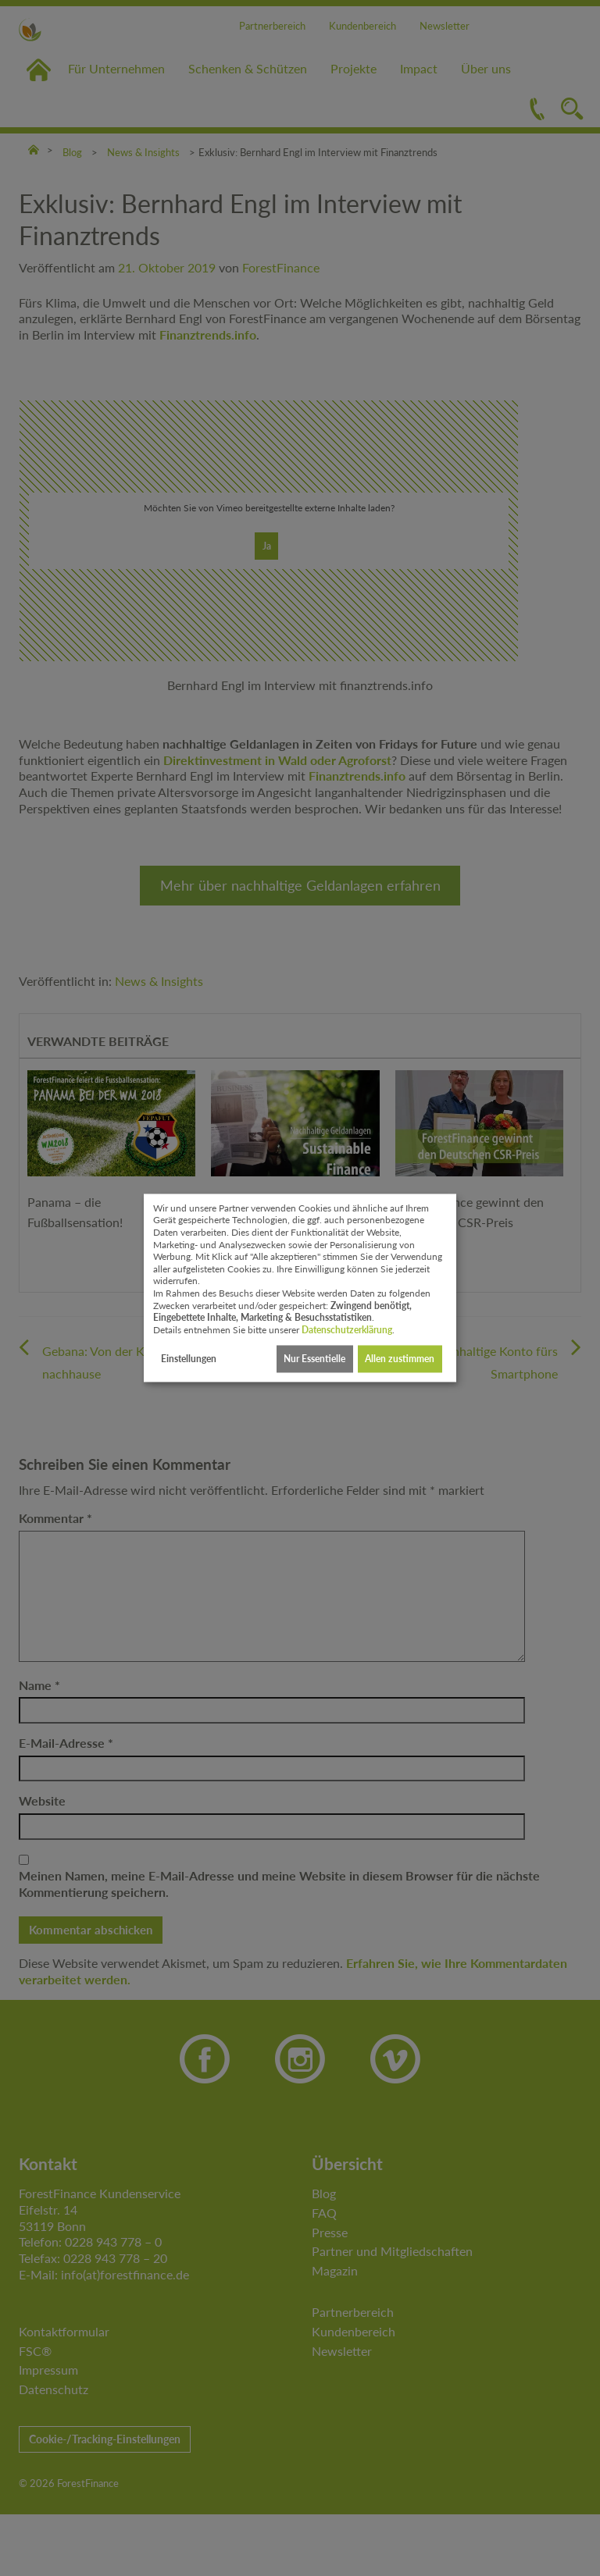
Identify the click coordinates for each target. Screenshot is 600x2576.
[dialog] (300, 1288)
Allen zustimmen (399, 1358)
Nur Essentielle (314, 1358)
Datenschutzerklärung (347, 1330)
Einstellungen (188, 1358)
